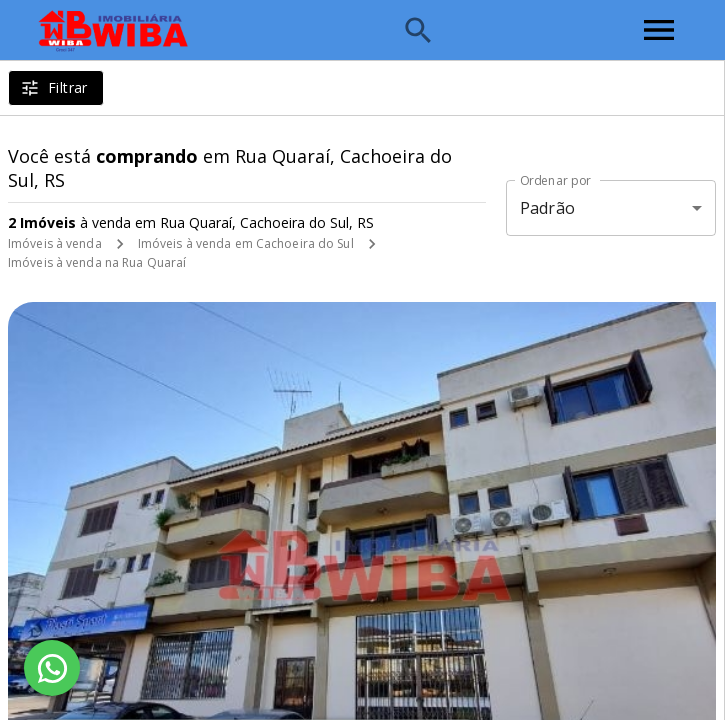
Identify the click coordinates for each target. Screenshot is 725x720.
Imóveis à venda (55, 243)
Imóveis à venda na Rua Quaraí (97, 262)
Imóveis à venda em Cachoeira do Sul (246, 243)
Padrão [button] (547, 208)
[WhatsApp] (52, 668)
